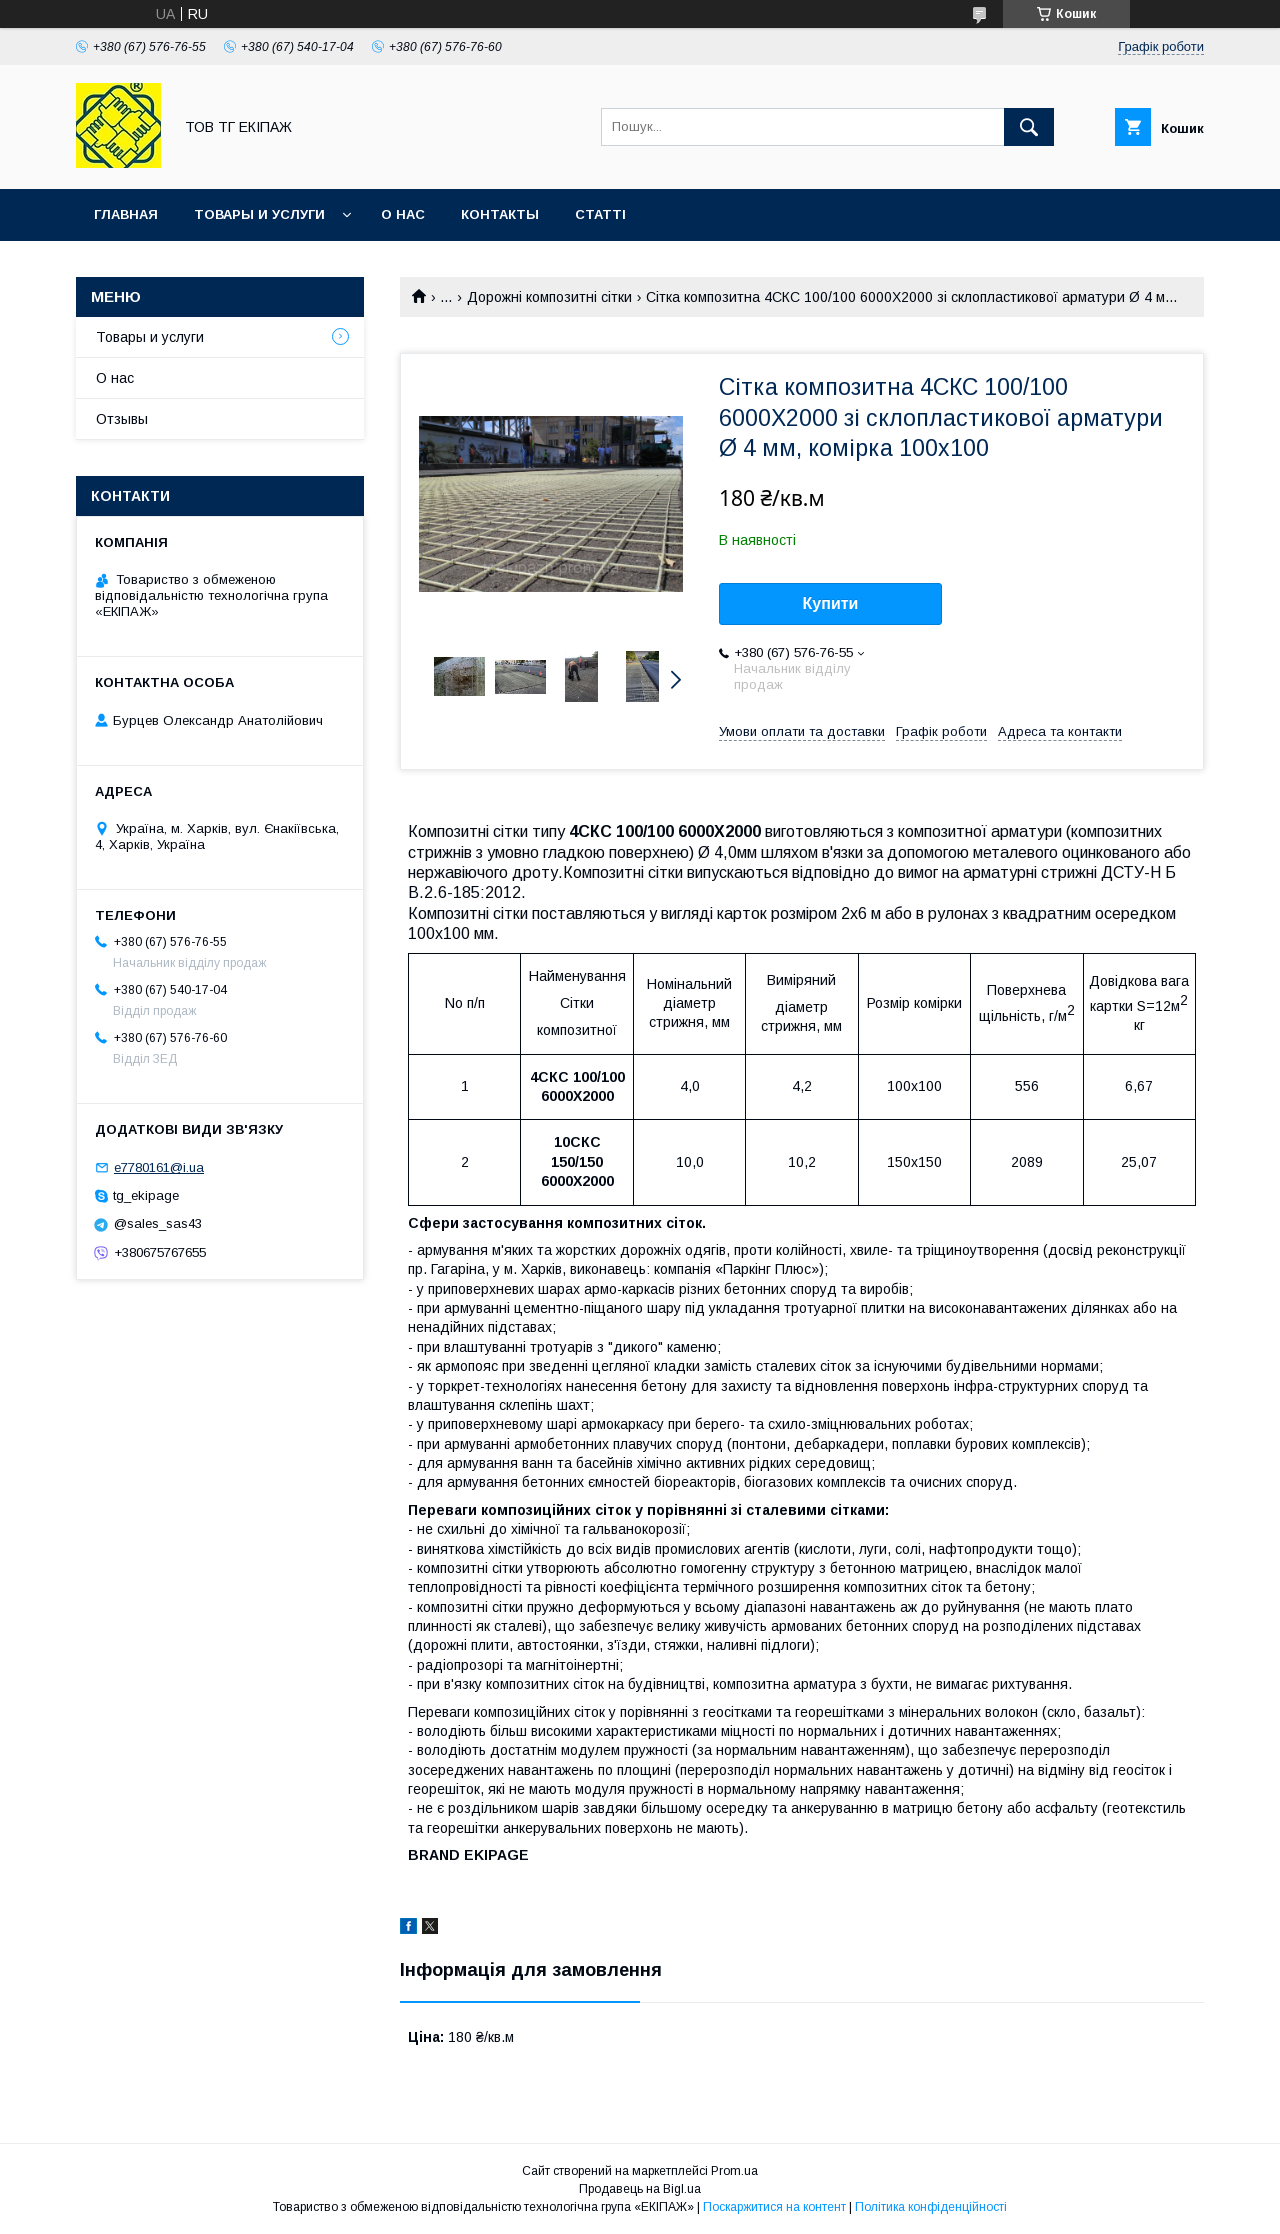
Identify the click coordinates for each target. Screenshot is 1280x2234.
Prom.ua (734, 2171)
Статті (600, 214)
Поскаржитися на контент (774, 2207)
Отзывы (122, 419)
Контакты (500, 214)
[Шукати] (1029, 127)
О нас (403, 214)
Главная (126, 214)
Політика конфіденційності (931, 2207)
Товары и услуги (259, 214)
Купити (831, 603)
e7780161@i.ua (159, 1167)
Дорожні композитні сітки (549, 297)
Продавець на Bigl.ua (640, 2189)
